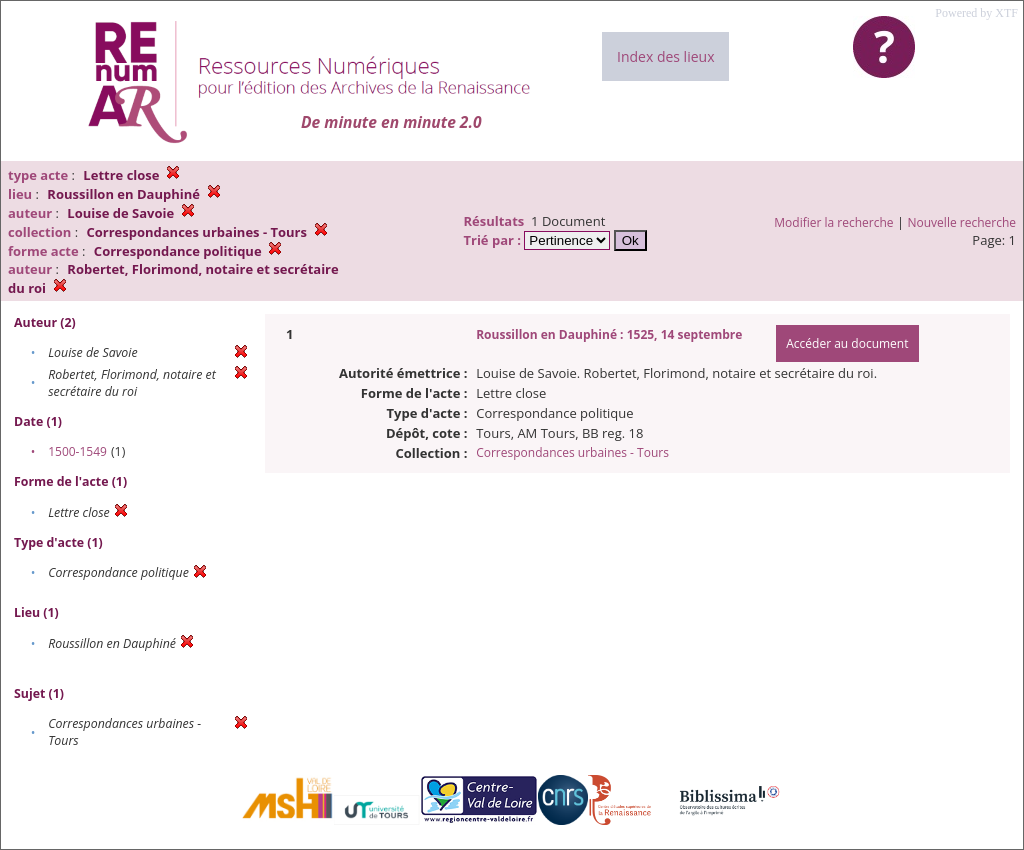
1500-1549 (77, 451)
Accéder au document (847, 343)
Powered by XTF (976, 13)
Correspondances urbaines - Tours (572, 452)
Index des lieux (665, 56)
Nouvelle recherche (962, 222)
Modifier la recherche (833, 222)
